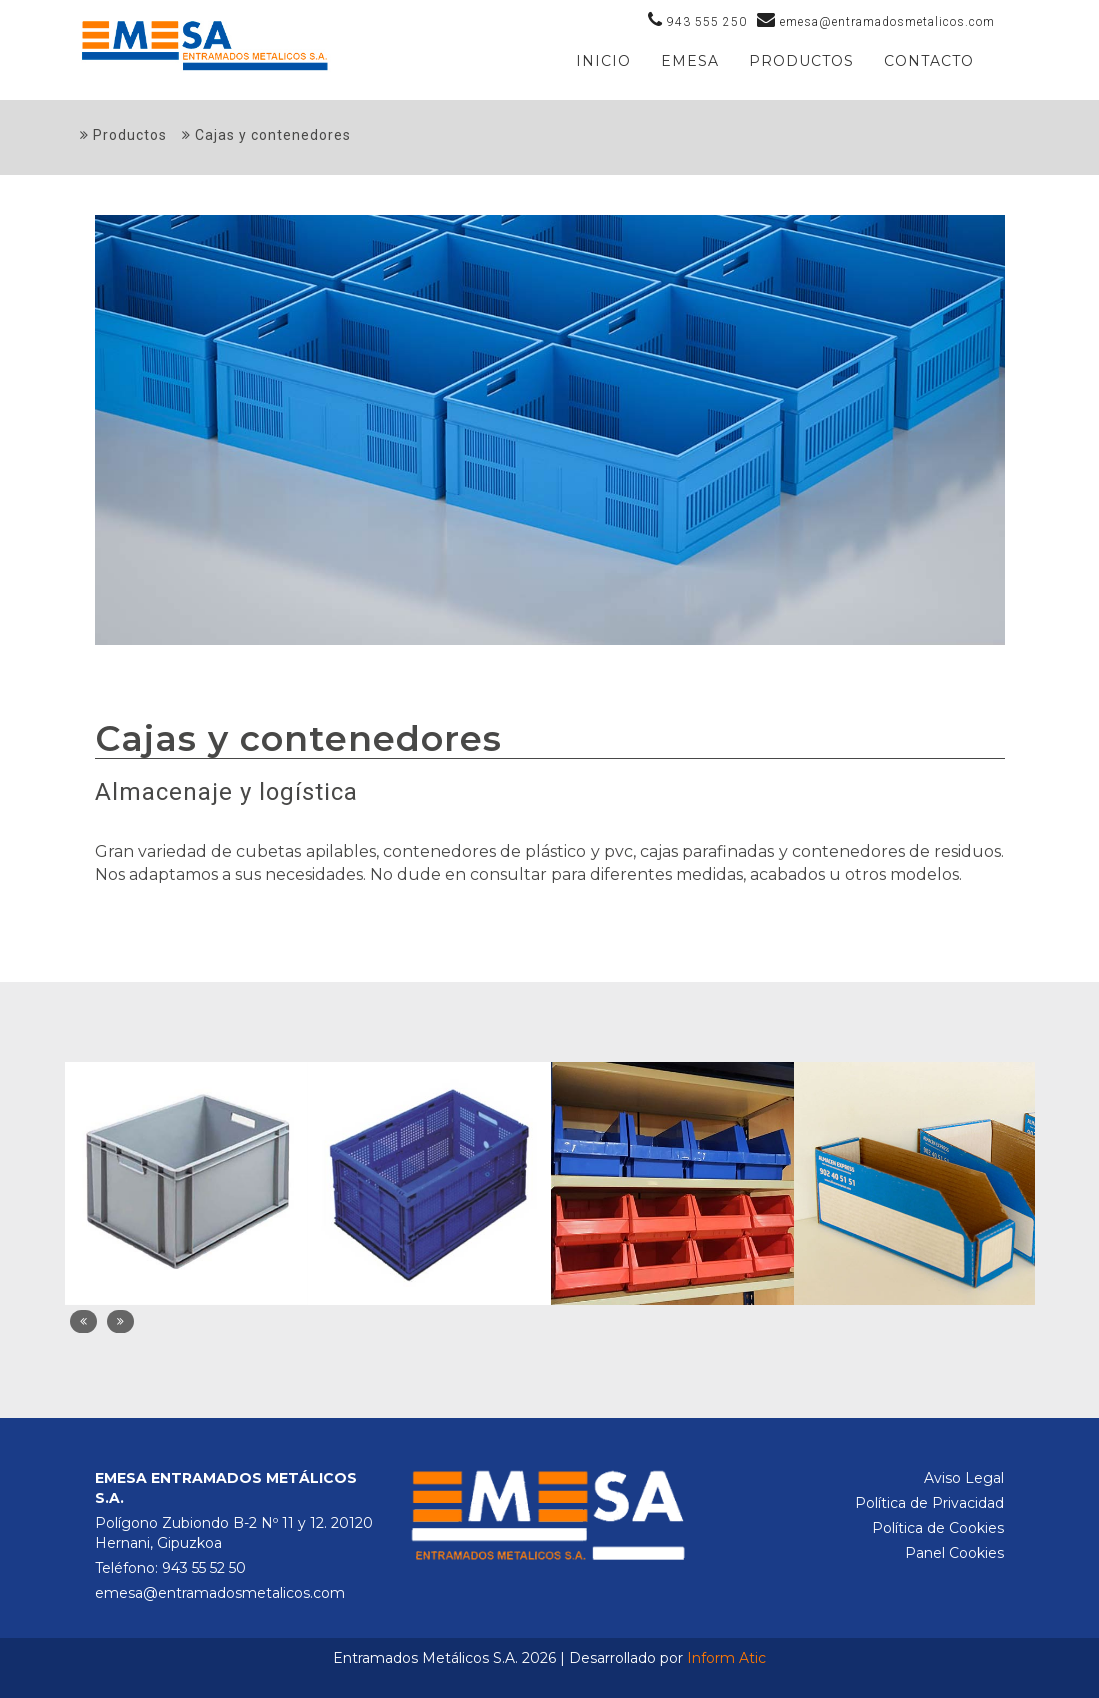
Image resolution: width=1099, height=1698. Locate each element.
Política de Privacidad (929, 1503)
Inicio (603, 61)
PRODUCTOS (801, 61)
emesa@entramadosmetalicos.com (220, 1593)
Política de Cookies (938, 1528)
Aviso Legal (964, 1478)
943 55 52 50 (204, 1568)
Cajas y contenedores (266, 135)
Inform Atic (726, 1658)
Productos (123, 135)
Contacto (929, 61)
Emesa (690, 61)
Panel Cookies (954, 1553)
